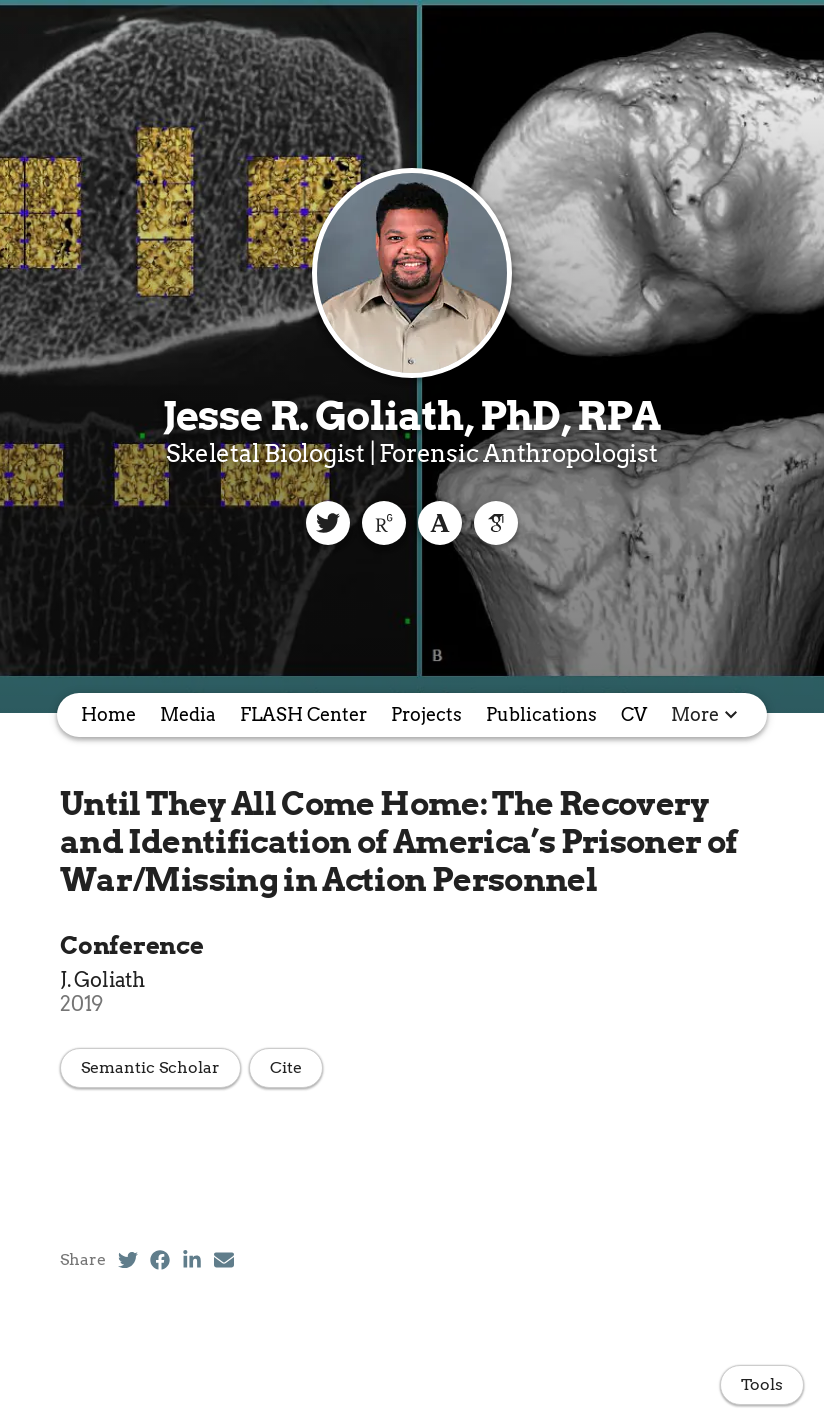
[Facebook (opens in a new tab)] (160, 1260)
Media (188, 714)
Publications (541, 714)
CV (634, 714)
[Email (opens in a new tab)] (224, 1260)
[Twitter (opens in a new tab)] (128, 1260)
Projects (426, 714)
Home (108, 714)
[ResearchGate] (384, 523)
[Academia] (440, 523)
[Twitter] (328, 523)
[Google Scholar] (496, 523)
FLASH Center (303, 714)
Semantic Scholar (150, 1067)
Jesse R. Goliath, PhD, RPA (411, 416)
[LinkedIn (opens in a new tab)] (192, 1260)
